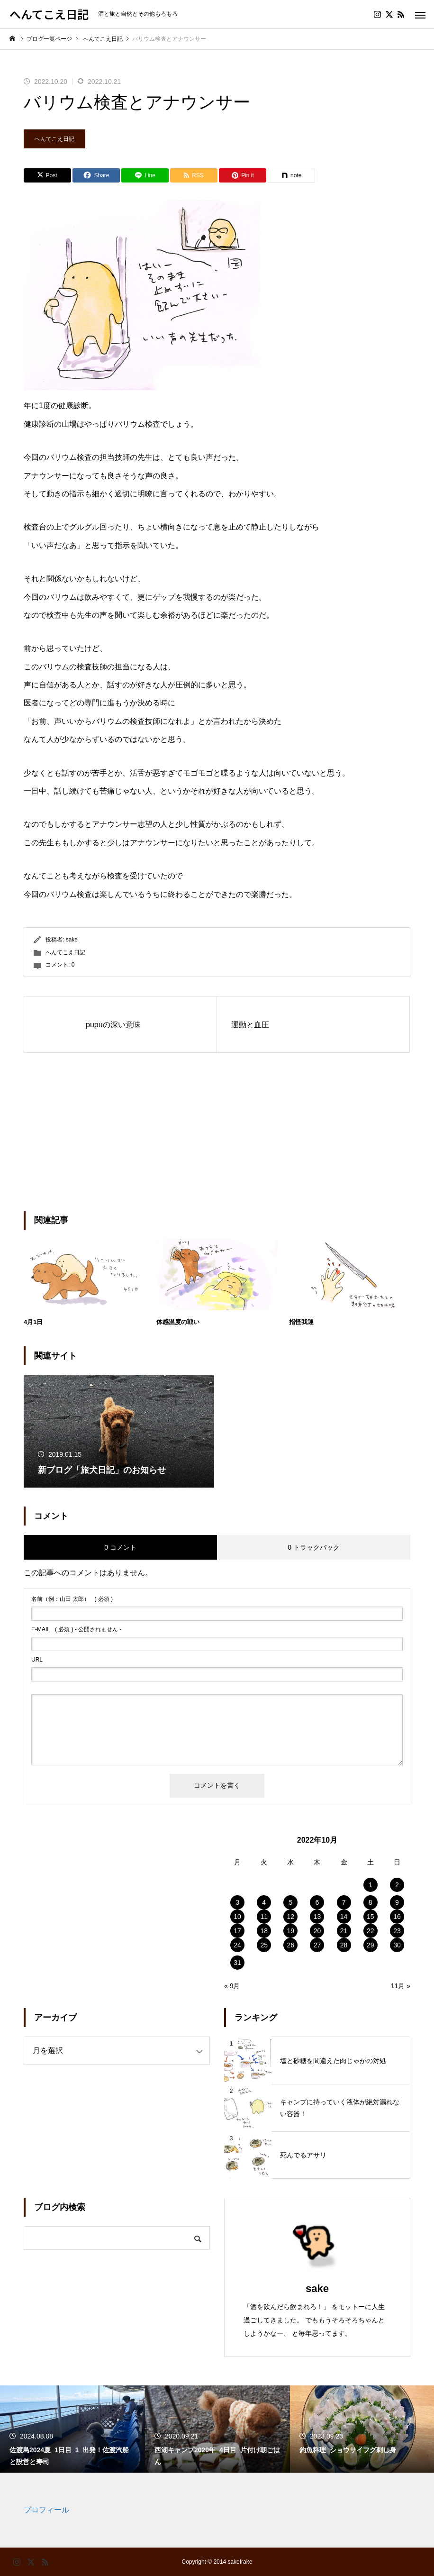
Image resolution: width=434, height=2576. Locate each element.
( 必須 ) (72, 1599)
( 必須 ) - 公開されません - (76, 1629)
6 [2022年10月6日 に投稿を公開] (317, 1902)
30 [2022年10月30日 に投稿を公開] (397, 1945)
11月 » (400, 1986)
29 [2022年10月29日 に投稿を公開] (370, 1945)
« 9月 (232, 1986)
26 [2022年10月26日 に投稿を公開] (291, 1945)
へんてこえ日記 (54, 139)
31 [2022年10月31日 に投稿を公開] (237, 1962)
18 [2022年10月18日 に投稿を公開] (264, 1931)
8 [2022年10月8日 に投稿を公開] (370, 1902)
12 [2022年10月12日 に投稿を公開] (291, 1916)
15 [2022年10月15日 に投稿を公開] (370, 1916)
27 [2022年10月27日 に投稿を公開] (317, 1945)
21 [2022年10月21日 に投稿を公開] (344, 1931)
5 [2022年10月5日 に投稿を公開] (290, 1902)
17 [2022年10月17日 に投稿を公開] (237, 1931)
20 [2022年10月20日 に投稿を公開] (317, 1931)
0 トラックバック (314, 1547)
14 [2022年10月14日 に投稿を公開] (344, 1916)
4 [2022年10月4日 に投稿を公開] (264, 1902)
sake (72, 939)
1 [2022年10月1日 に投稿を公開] (370, 1885)
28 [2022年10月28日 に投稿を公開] (344, 1945)
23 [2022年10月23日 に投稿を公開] (397, 1931)
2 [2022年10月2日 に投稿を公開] (397, 1885)
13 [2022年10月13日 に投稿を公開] (317, 1916)
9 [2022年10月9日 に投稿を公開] (397, 1902)
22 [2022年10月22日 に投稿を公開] (370, 1931)
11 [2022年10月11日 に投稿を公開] (264, 1916)
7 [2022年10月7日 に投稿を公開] (344, 1902)
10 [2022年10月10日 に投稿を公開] (237, 1916)
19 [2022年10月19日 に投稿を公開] (291, 1931)
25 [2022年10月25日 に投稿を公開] (264, 1945)
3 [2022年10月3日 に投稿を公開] (237, 1902)
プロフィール (46, 2510)
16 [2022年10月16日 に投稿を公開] (397, 1916)
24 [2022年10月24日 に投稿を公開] (237, 1945)
